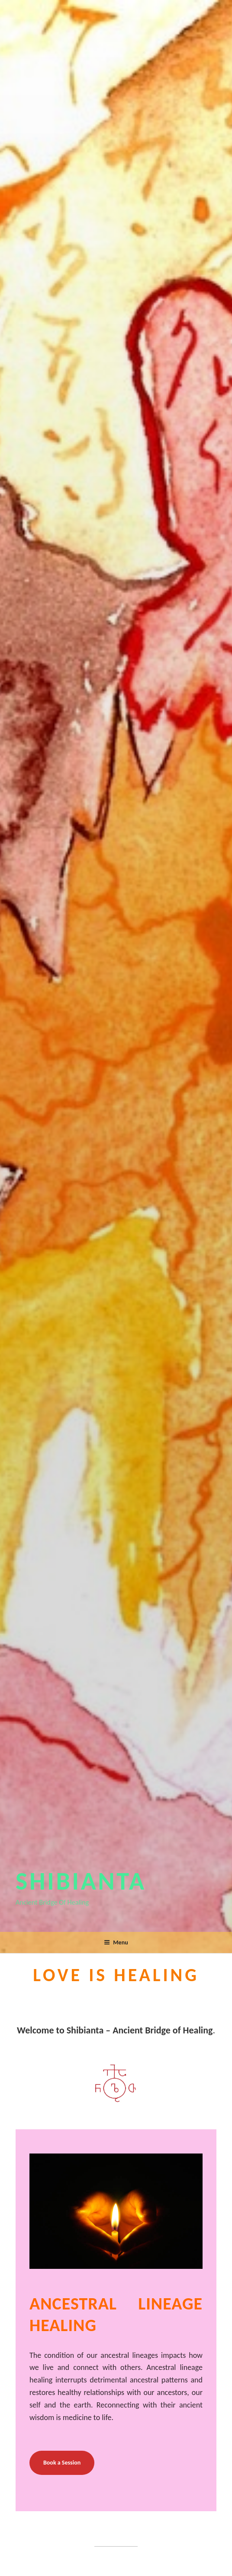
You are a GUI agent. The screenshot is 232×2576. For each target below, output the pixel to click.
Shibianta (81, 1881)
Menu (116, 1942)
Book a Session (62, 2462)
